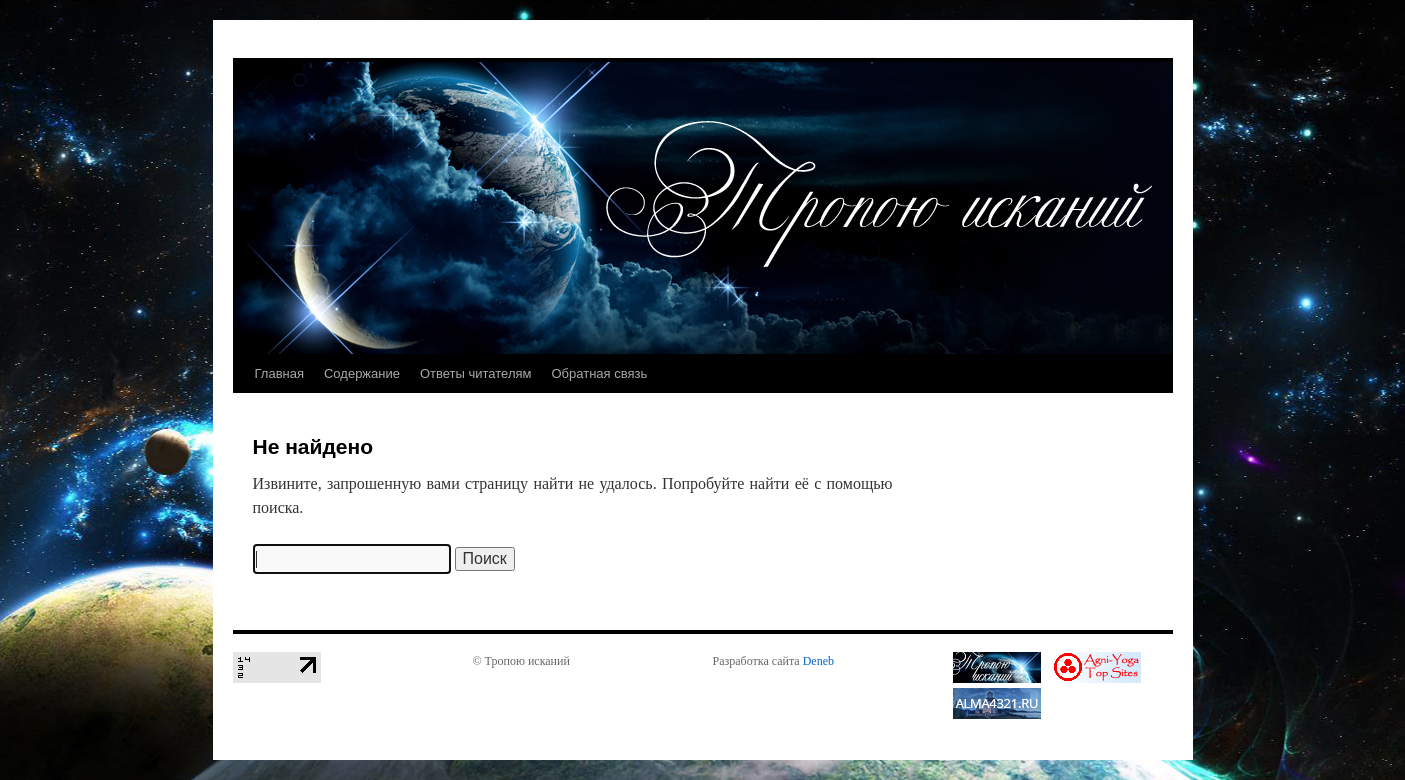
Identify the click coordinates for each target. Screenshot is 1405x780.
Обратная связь (599, 373)
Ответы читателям (476, 373)
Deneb (818, 661)
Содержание (362, 373)
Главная (279, 373)
